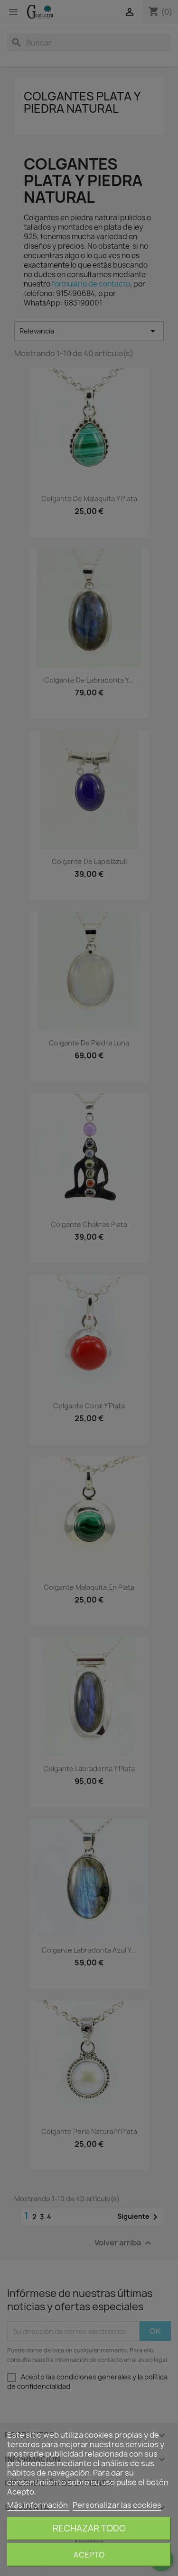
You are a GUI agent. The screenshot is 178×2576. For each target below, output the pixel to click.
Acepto (89, 2554)
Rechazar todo (89, 2528)
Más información (38, 2505)
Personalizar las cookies (117, 2505)
